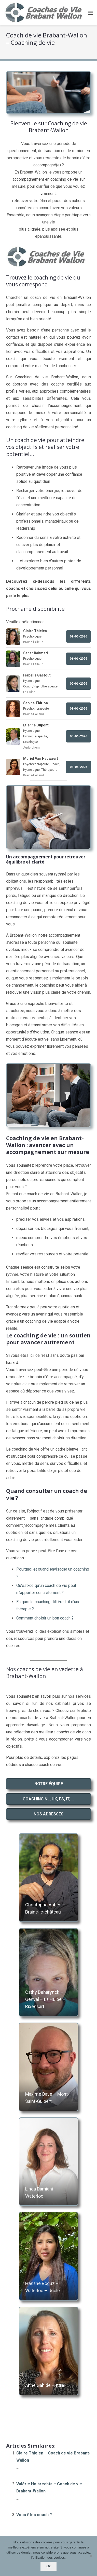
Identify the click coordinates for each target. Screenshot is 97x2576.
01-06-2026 (78, 636)
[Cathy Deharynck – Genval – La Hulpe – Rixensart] (48, 1972)
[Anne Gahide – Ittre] (48, 2351)
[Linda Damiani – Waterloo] (48, 2162)
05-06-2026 (78, 736)
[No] (90, 2555)
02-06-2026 (78, 683)
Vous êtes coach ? (34, 2514)
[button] (90, 12)
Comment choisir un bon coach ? (45, 1618)
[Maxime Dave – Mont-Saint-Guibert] (48, 2067)
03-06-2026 (78, 708)
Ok (48, 2566)
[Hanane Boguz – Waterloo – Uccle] (48, 2256)
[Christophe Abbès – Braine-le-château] (48, 1877)
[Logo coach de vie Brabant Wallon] (46, 13)
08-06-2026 (78, 767)
